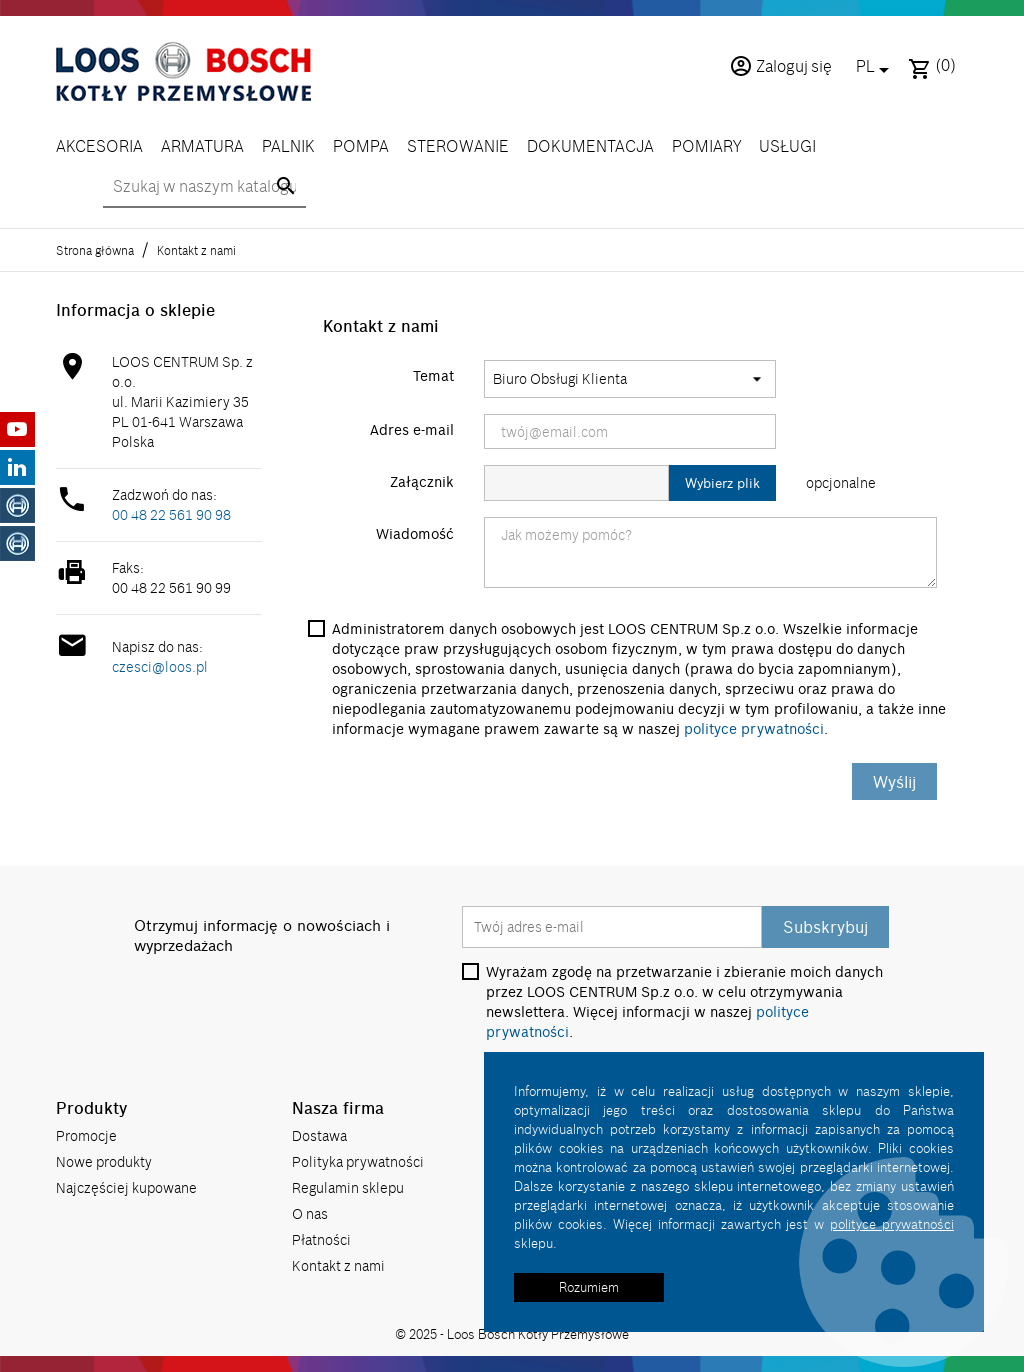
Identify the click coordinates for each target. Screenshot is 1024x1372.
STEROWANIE (458, 146)
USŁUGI (787, 146)
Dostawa (319, 1135)
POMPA (361, 146)
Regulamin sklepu (348, 1187)
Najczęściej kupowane (126, 1187)
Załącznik (422, 482)
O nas (310, 1213)
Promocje (86, 1135)
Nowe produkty (104, 1161)
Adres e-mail (412, 430)
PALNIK (288, 146)
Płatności (321, 1239)
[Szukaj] (204, 187)
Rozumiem (589, 1287)
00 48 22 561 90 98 (171, 514)
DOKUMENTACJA (590, 146)
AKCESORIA (99, 146)
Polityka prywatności (358, 1161)
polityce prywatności (754, 729)
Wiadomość (415, 534)
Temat (433, 376)
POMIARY (706, 146)
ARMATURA (202, 146)
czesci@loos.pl (160, 666)
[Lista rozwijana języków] (876, 68)
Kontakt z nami (338, 1265)
